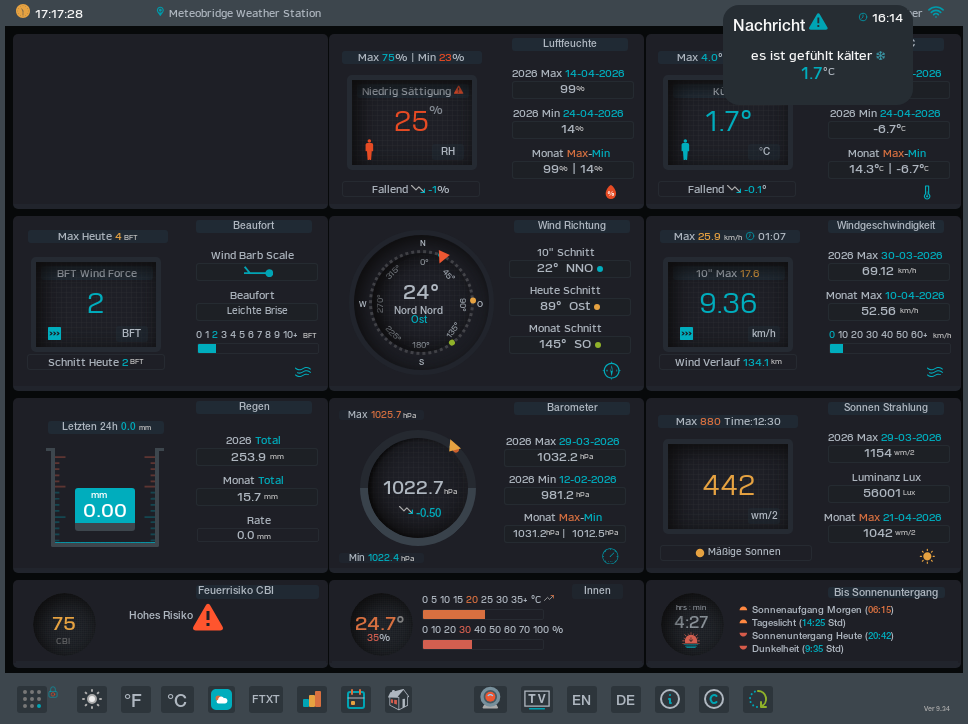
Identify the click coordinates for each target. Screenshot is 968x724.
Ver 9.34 (937, 709)
